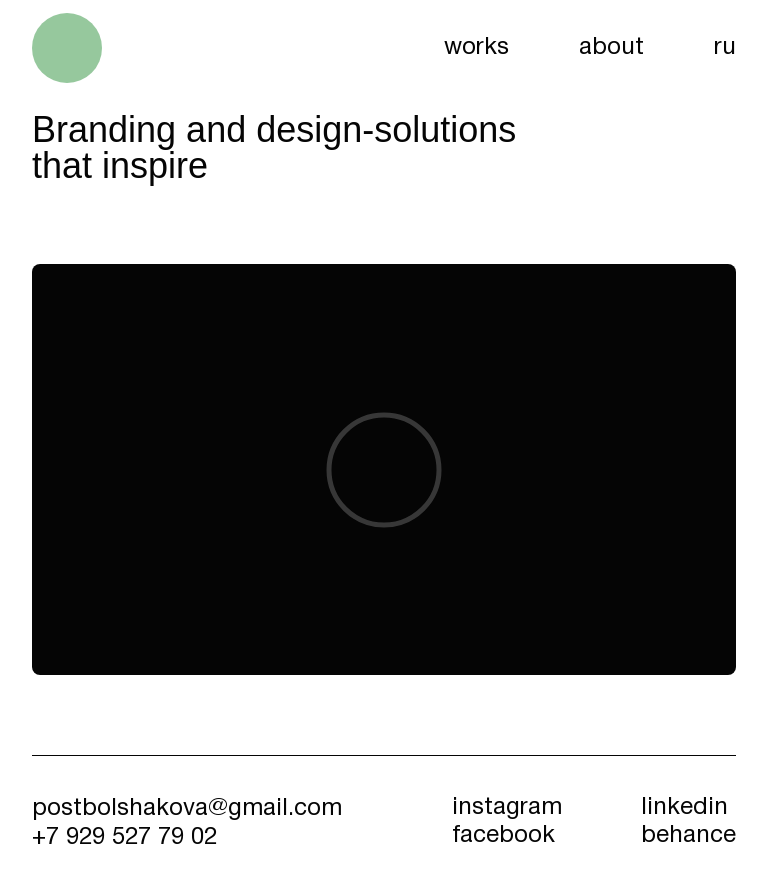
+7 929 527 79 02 (124, 838)
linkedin (684, 808)
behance (688, 836)
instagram (507, 808)
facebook (503, 836)
